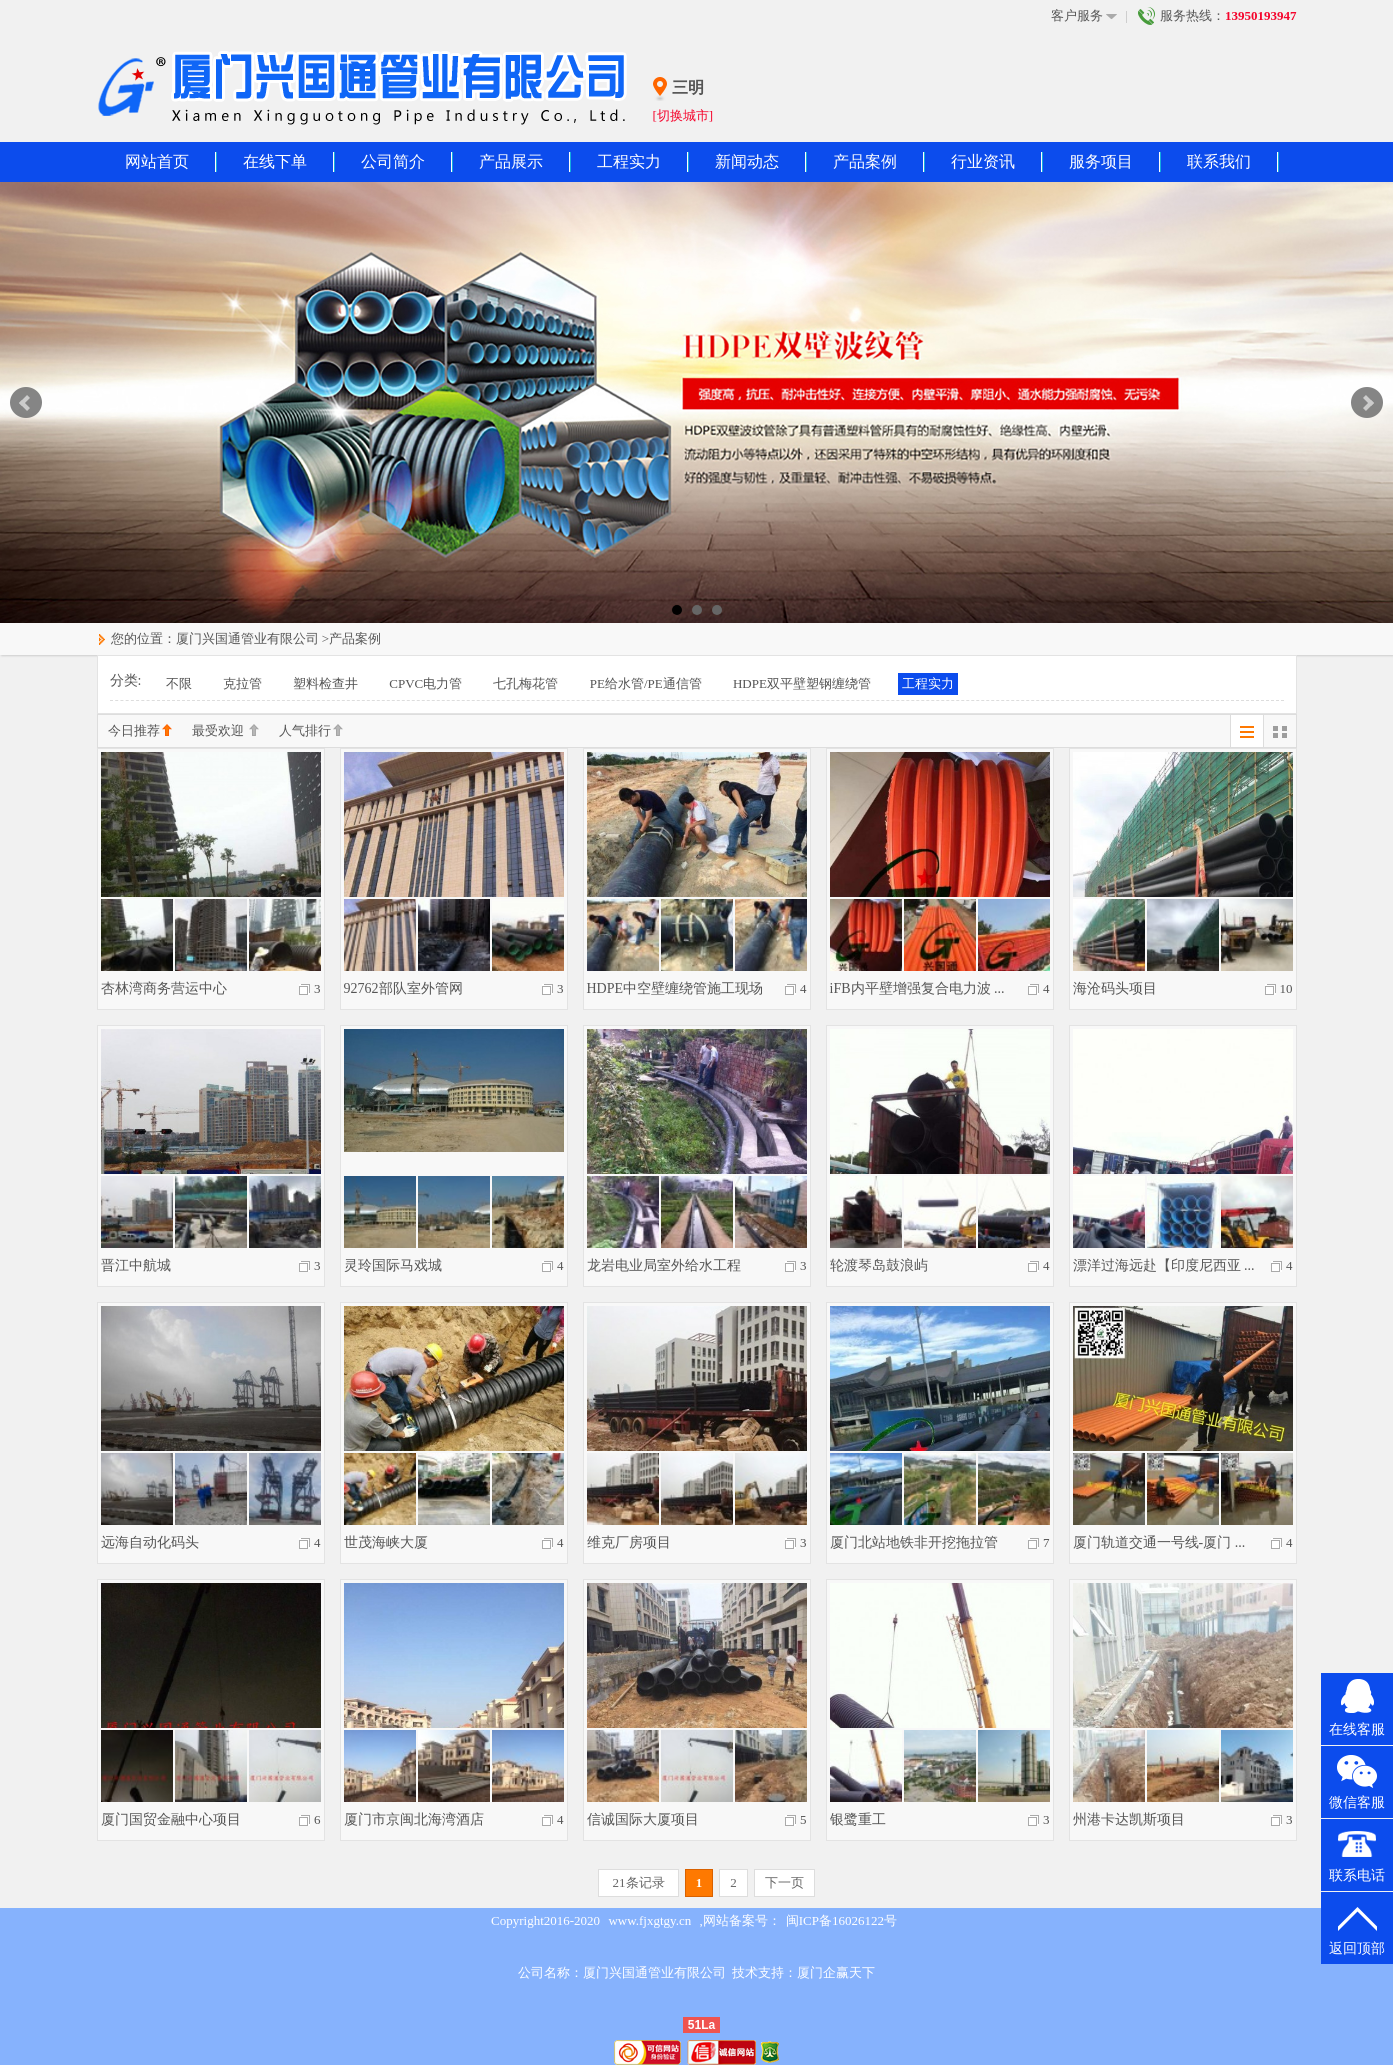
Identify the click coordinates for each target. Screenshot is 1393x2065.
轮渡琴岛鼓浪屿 (879, 1265)
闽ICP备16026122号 (841, 1920)
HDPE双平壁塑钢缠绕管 (802, 683)
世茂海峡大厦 (386, 1542)
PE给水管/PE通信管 (646, 683)
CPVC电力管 (425, 683)
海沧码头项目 (1115, 988)
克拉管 (242, 683)
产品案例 (865, 161)
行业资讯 (983, 161)
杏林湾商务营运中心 (164, 988)
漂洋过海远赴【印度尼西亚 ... (1164, 1265)
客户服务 (1084, 16)
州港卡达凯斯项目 (1129, 1819)
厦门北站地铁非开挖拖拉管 (914, 1542)
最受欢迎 (225, 731)
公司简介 (393, 161)
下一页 (784, 1882)
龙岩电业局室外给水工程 (664, 1265)
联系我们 (1219, 161)
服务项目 (1101, 161)
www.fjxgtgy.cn (649, 1920)
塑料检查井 (325, 683)
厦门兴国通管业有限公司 (247, 638)
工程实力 (629, 161)
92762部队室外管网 (403, 988)
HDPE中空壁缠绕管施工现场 (675, 988)
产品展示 (511, 161)
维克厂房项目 (629, 1542)
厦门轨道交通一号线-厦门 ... (1159, 1542)
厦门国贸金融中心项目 (171, 1819)
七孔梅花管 (525, 683)
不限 (179, 683)
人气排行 (311, 731)
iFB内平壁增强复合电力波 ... (917, 988)
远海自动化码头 (150, 1542)
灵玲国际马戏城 (393, 1265)
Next (1367, 403)
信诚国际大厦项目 (643, 1819)
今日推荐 (140, 731)
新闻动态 (747, 161)
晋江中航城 (136, 1265)
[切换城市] (683, 115)
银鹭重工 (858, 1819)
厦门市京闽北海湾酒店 (414, 1819)
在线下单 (275, 161)
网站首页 (157, 161)
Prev (26, 403)
